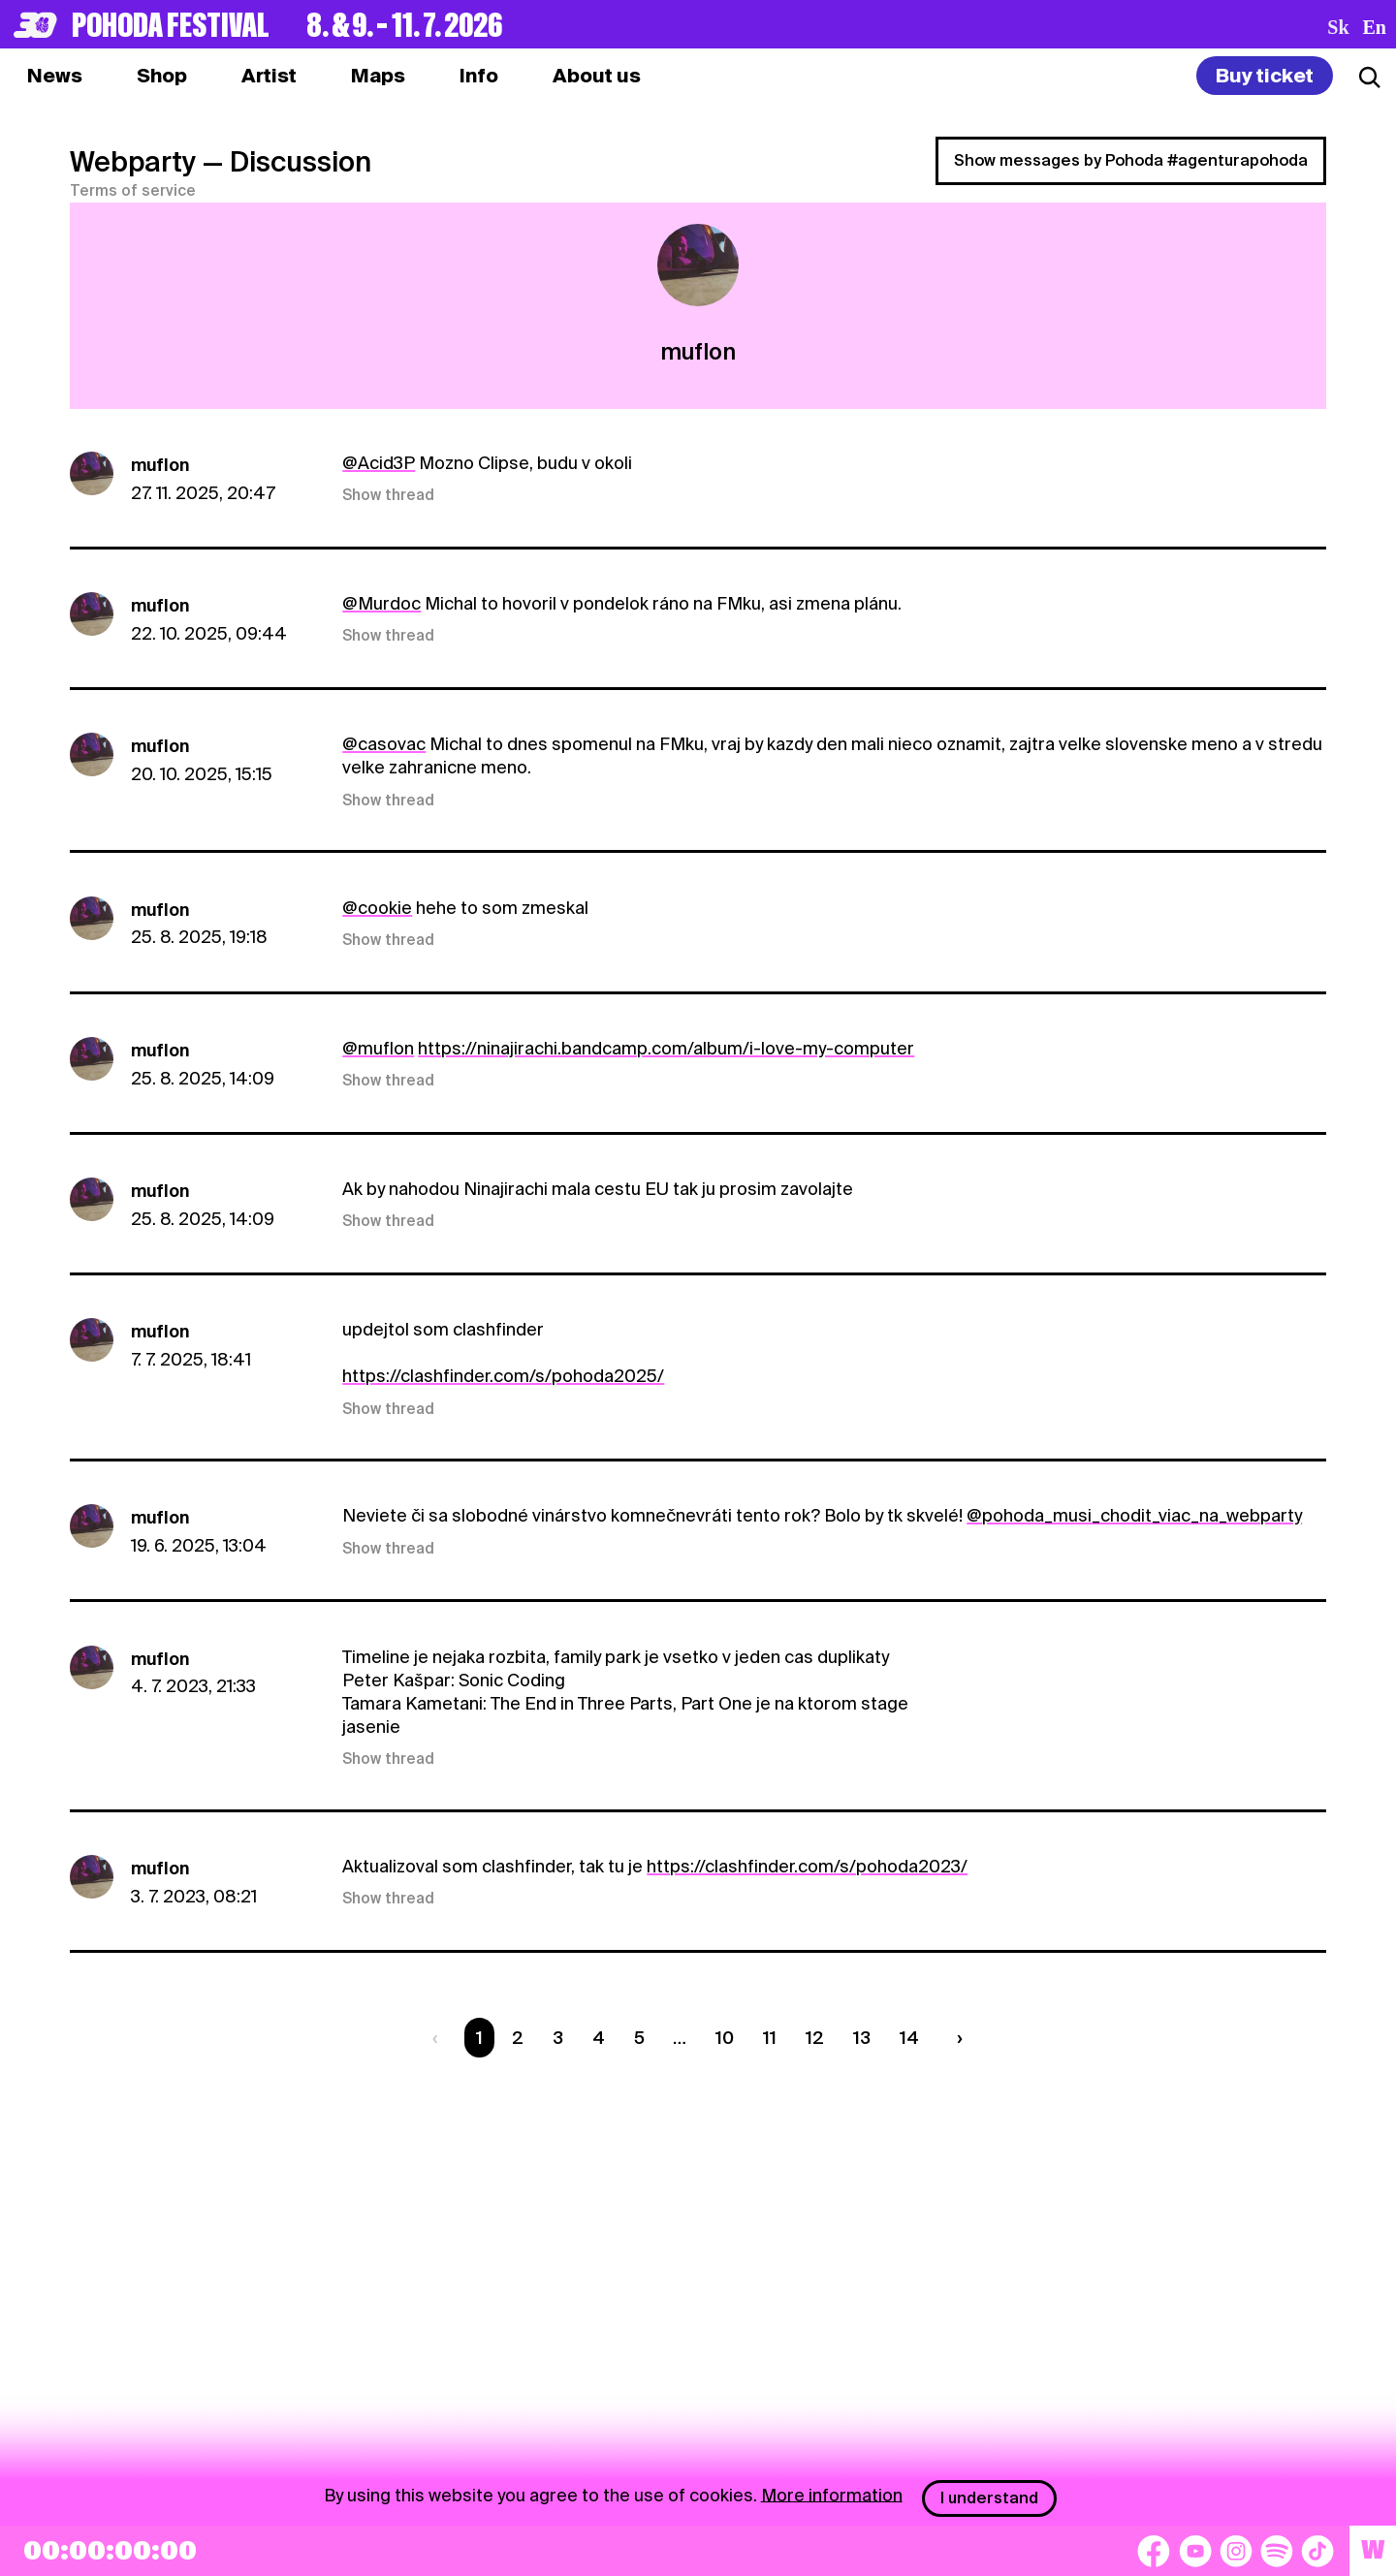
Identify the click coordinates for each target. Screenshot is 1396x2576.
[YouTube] (1195, 2550)
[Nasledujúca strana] (955, 2038)
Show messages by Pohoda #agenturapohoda (1131, 160)
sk (1337, 27)
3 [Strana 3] (558, 2037)
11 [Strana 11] (770, 2037)
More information (832, 2494)
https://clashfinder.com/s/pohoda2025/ (503, 1376)
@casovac (384, 744)
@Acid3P (378, 463)
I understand (989, 2498)
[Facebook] (1153, 2550)
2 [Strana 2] (518, 2037)
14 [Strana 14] (909, 2037)
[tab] (161, 75)
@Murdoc (381, 603)
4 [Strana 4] (598, 2037)
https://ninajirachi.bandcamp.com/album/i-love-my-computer (666, 1048)
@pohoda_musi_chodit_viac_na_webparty (1134, 1515)
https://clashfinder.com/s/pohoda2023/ (807, 1866)
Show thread (388, 495)
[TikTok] (1317, 2550)
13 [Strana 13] (862, 2037)
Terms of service (133, 191)
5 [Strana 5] (639, 2037)
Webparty (133, 161)
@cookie (377, 907)
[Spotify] (1276, 2550)
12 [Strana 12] (815, 2037)
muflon (160, 465)
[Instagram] (1236, 2550)
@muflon (378, 1048)
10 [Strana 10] (724, 2037)
